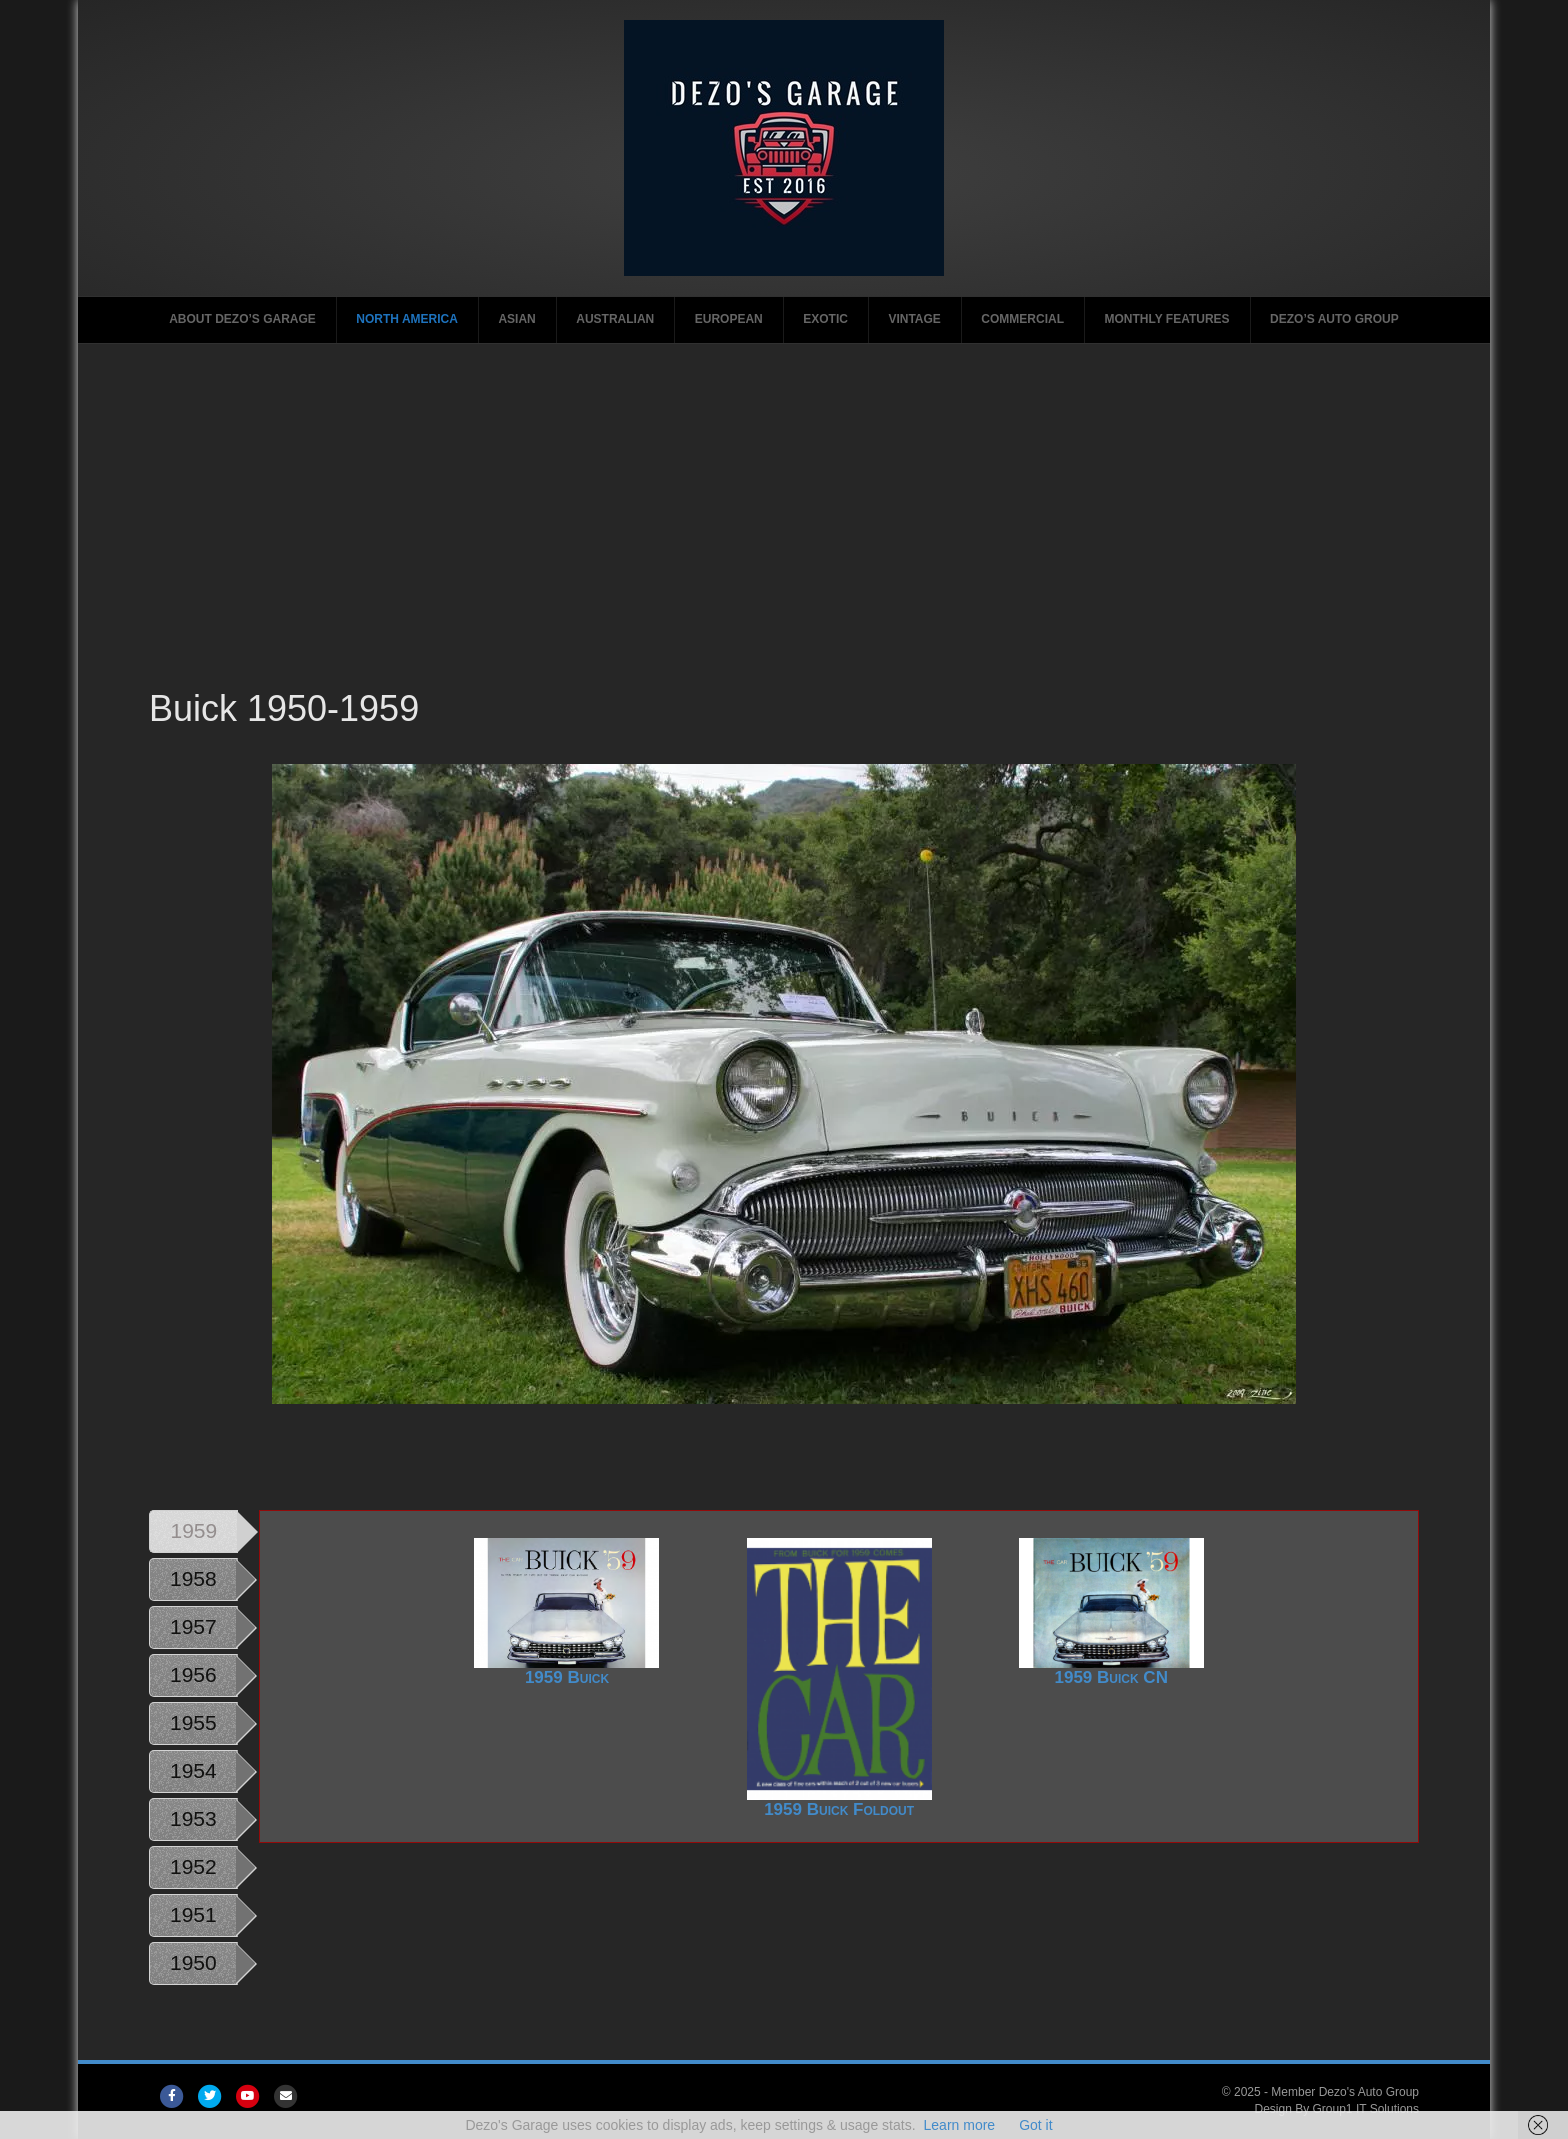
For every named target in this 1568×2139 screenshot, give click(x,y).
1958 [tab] (193, 1578)
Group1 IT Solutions (1366, 2109)
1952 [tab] (193, 1866)
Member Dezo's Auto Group (1345, 2092)
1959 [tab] (193, 1530)
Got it (1035, 2125)
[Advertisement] (784, 534)
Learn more (960, 2125)
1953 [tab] (193, 1818)
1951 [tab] (193, 1914)
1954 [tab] (193, 1770)
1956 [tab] (193, 1674)
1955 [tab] (193, 1722)
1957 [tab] (193, 1626)
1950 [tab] (193, 1962)
